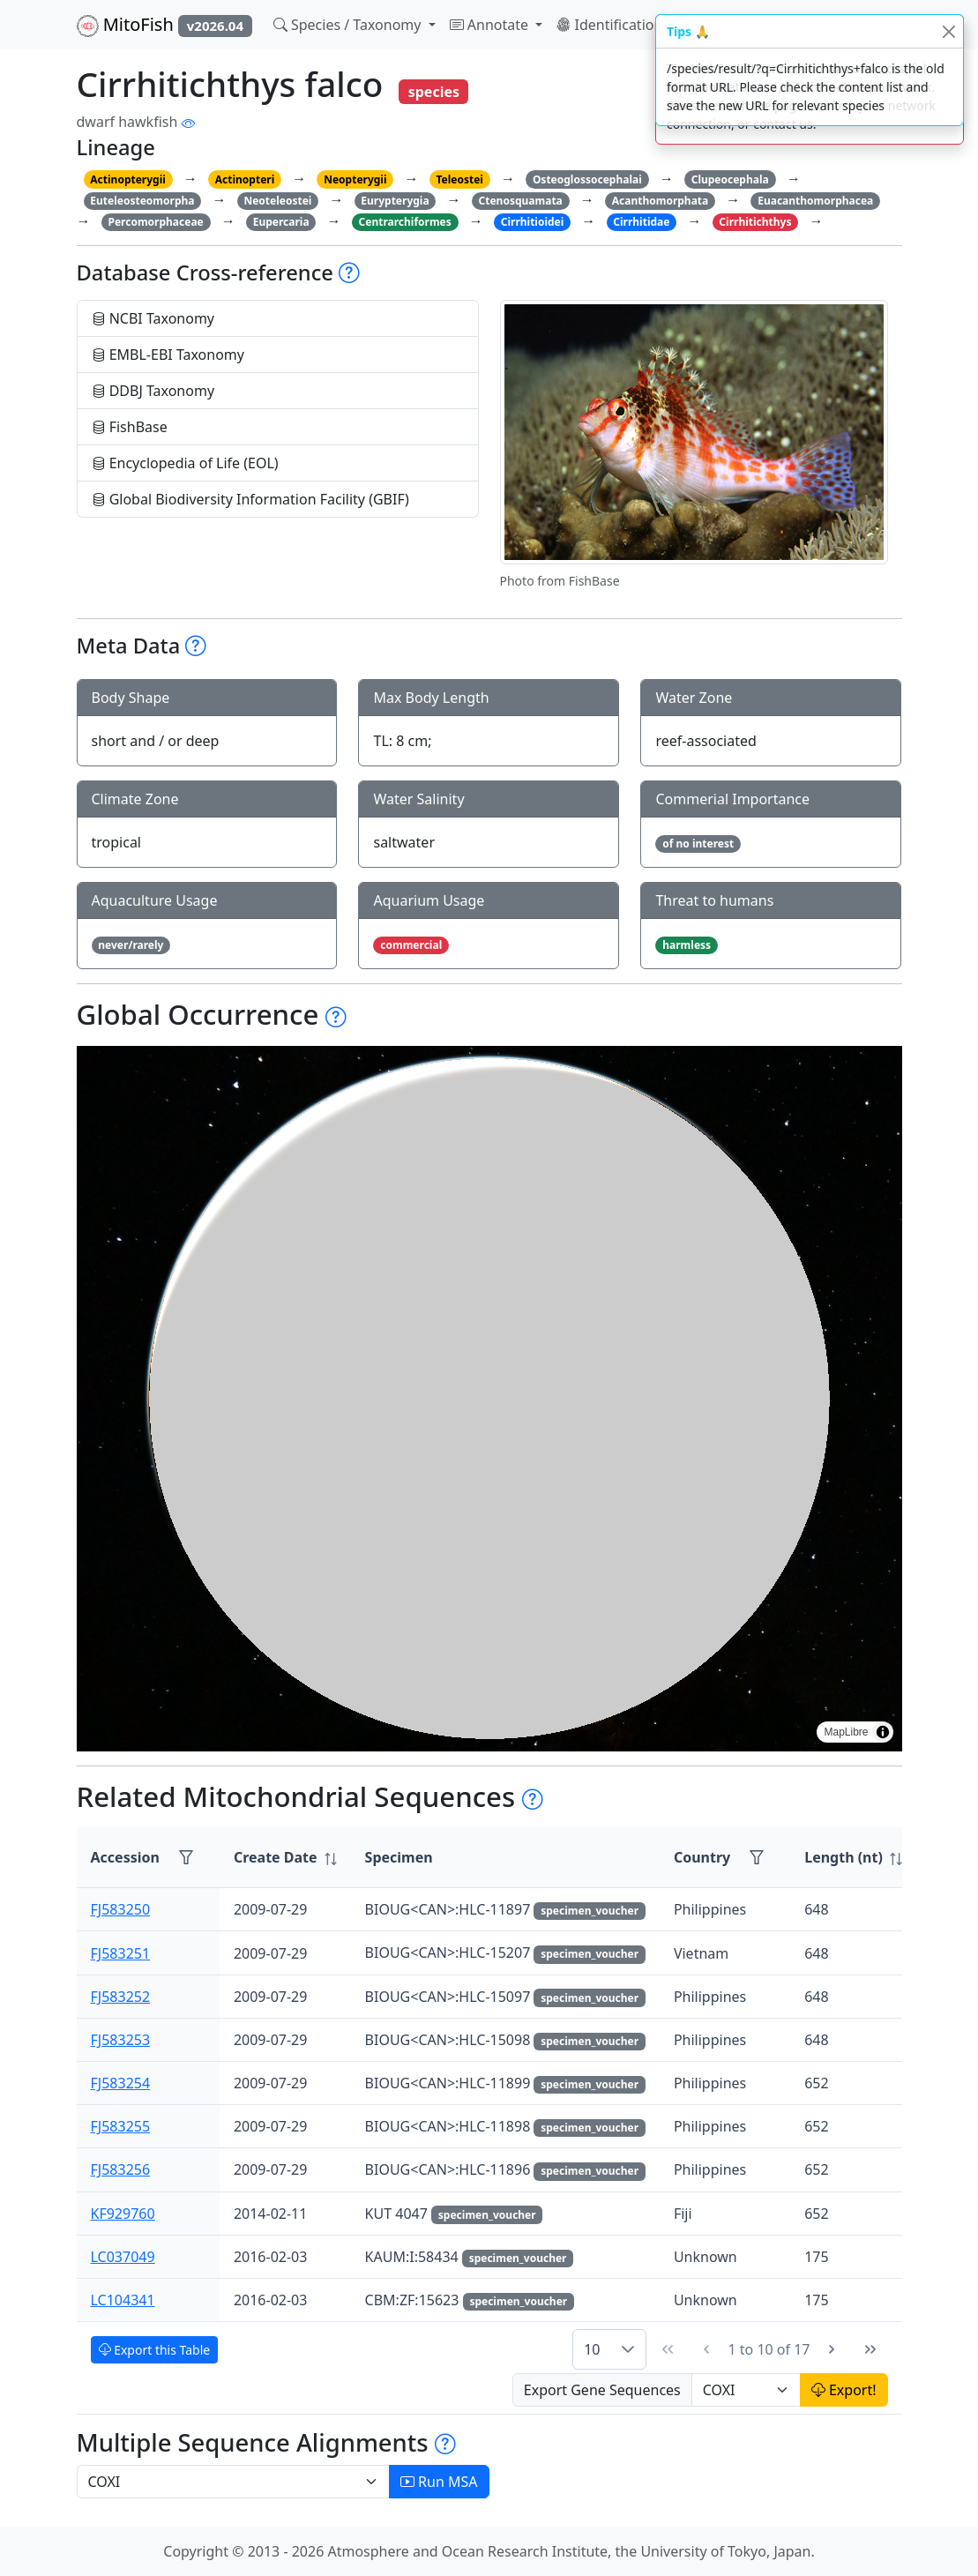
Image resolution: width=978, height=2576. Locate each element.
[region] (489, 1398)
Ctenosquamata (521, 200)
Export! (844, 2390)
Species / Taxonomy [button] (349, 24)
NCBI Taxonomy (153, 318)
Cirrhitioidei (532, 221)
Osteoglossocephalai (587, 179)
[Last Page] (870, 2349)
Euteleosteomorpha (142, 200)
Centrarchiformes (405, 221)
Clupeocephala (730, 179)
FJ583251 (121, 1953)
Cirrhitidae (641, 221)
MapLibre (846, 1732)
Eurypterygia (395, 200)
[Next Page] (831, 2349)
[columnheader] (285, 1857)
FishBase (130, 427)
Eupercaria (281, 221)
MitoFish (164, 24)
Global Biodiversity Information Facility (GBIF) (250, 499)
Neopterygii (355, 179)
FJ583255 (121, 2126)
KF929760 (123, 2213)
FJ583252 (121, 1996)
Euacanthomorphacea (815, 200)
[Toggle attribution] (882, 1732)
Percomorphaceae (155, 221)
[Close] (948, 31)
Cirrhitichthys (755, 221)
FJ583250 (121, 1909)
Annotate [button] (491, 24)
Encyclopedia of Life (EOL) (185, 463)
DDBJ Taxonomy (153, 390)
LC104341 (123, 2300)
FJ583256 (121, 2169)
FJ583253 (121, 2040)
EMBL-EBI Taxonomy (168, 354)
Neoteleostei (277, 200)
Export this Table (155, 2349)
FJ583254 (121, 2083)
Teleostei (459, 179)
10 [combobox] (592, 2349)
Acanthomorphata (660, 200)
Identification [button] (611, 24)
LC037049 (123, 2256)
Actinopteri (245, 179)
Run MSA (439, 2481)
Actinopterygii (128, 179)
